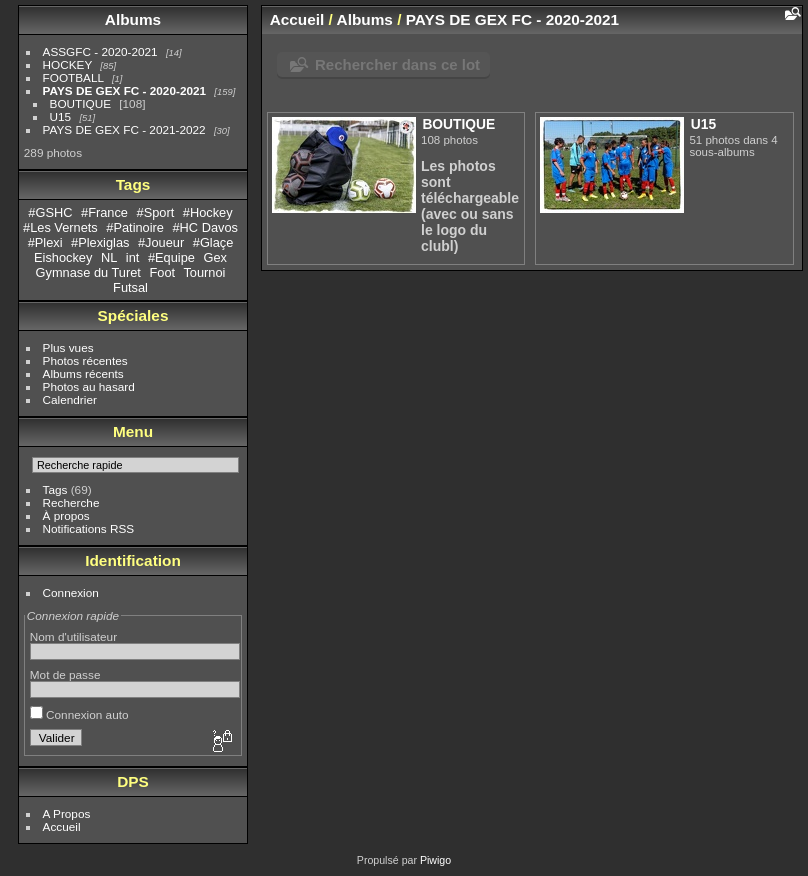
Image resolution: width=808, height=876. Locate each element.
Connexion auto (79, 714)
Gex (214, 257)
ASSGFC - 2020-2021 (100, 51)
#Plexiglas (100, 242)
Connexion (71, 592)
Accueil (62, 826)
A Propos (67, 813)
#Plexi (45, 242)
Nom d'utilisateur (73, 636)
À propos (66, 515)
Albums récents (83, 373)
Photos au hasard (89, 386)
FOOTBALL (73, 77)
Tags (55, 489)
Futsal (130, 287)
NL (109, 257)
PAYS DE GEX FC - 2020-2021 (125, 90)
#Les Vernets (60, 227)
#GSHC (50, 212)
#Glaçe (213, 242)
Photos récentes (85, 360)
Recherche (71, 502)
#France (104, 212)
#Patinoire (135, 227)
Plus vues (68, 347)
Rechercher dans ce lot (397, 64)
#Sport (156, 212)
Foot (162, 272)
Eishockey (63, 257)
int (133, 257)
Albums (133, 19)
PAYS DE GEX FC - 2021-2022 (124, 129)
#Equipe (171, 257)
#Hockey (208, 212)
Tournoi (204, 272)
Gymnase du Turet (88, 272)
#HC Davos (205, 227)
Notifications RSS (89, 528)
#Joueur (161, 242)
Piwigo (435, 860)
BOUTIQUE (80, 103)
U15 (61, 116)
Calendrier (70, 399)
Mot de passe (65, 674)
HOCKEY (67, 64)
